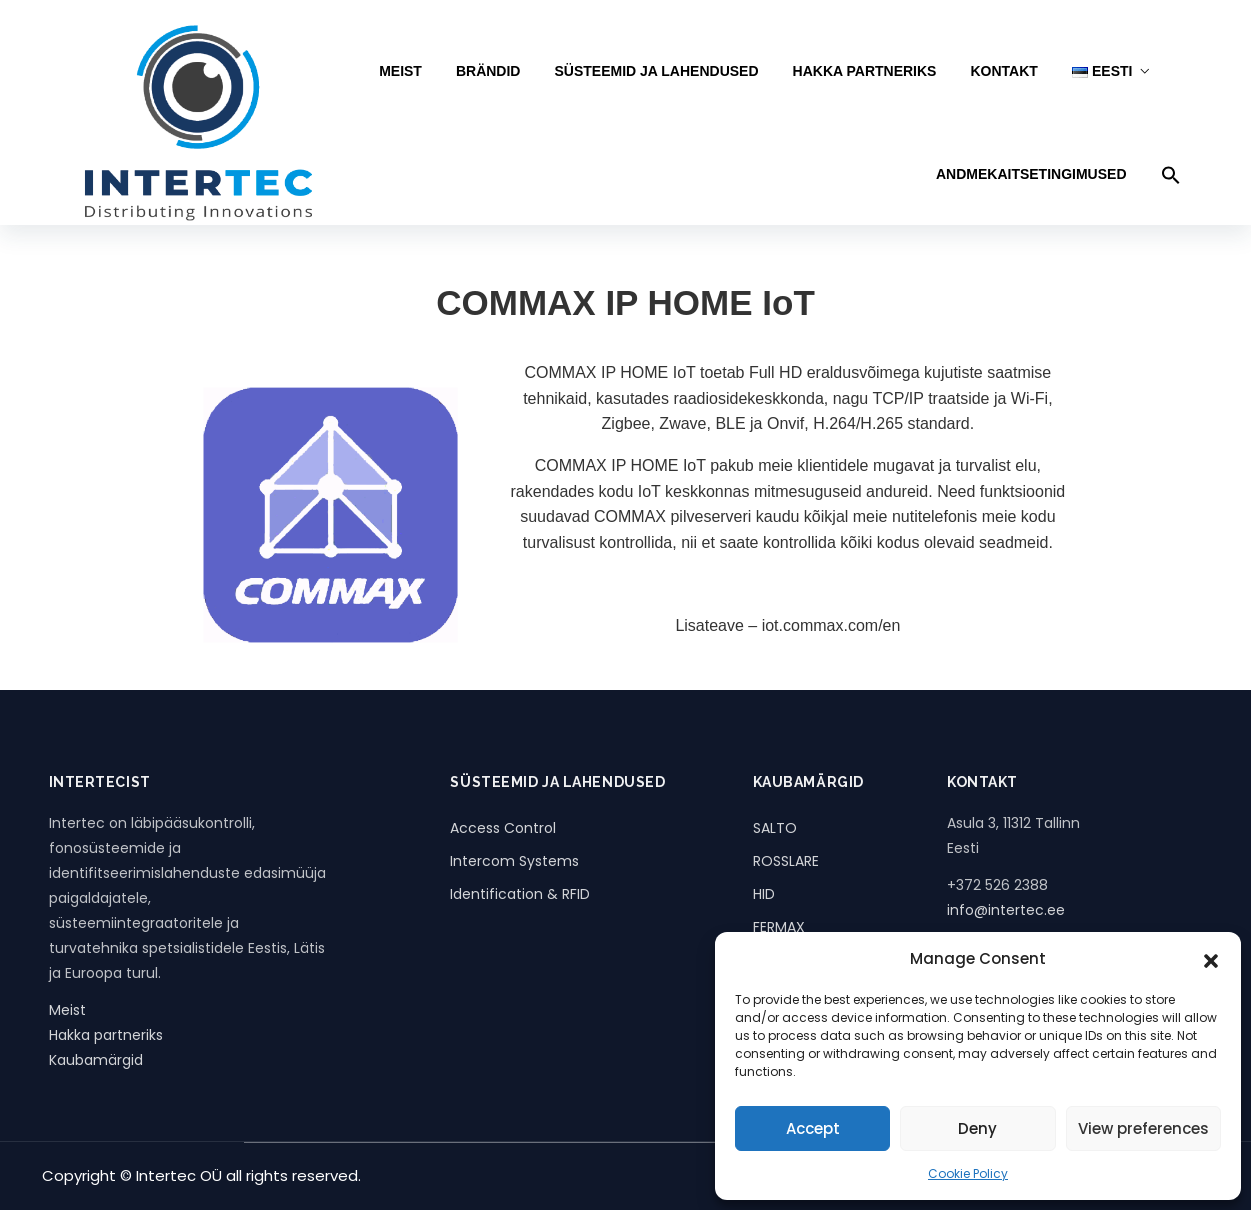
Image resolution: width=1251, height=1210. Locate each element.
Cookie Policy (968, 1173)
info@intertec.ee (1006, 910)
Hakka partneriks (106, 1035)
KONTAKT (1003, 71)
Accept (813, 1128)
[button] (1211, 959)
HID (764, 894)
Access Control (503, 828)
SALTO (775, 828)
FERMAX (779, 927)
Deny (977, 1128)
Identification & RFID (520, 894)
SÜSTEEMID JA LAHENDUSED (656, 71)
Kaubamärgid (96, 1060)
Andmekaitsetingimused (1031, 174)
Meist (67, 1010)
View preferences (1143, 1128)
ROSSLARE (786, 861)
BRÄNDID (488, 71)
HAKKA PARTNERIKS (865, 71)
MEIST (400, 71)
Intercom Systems (514, 861)
